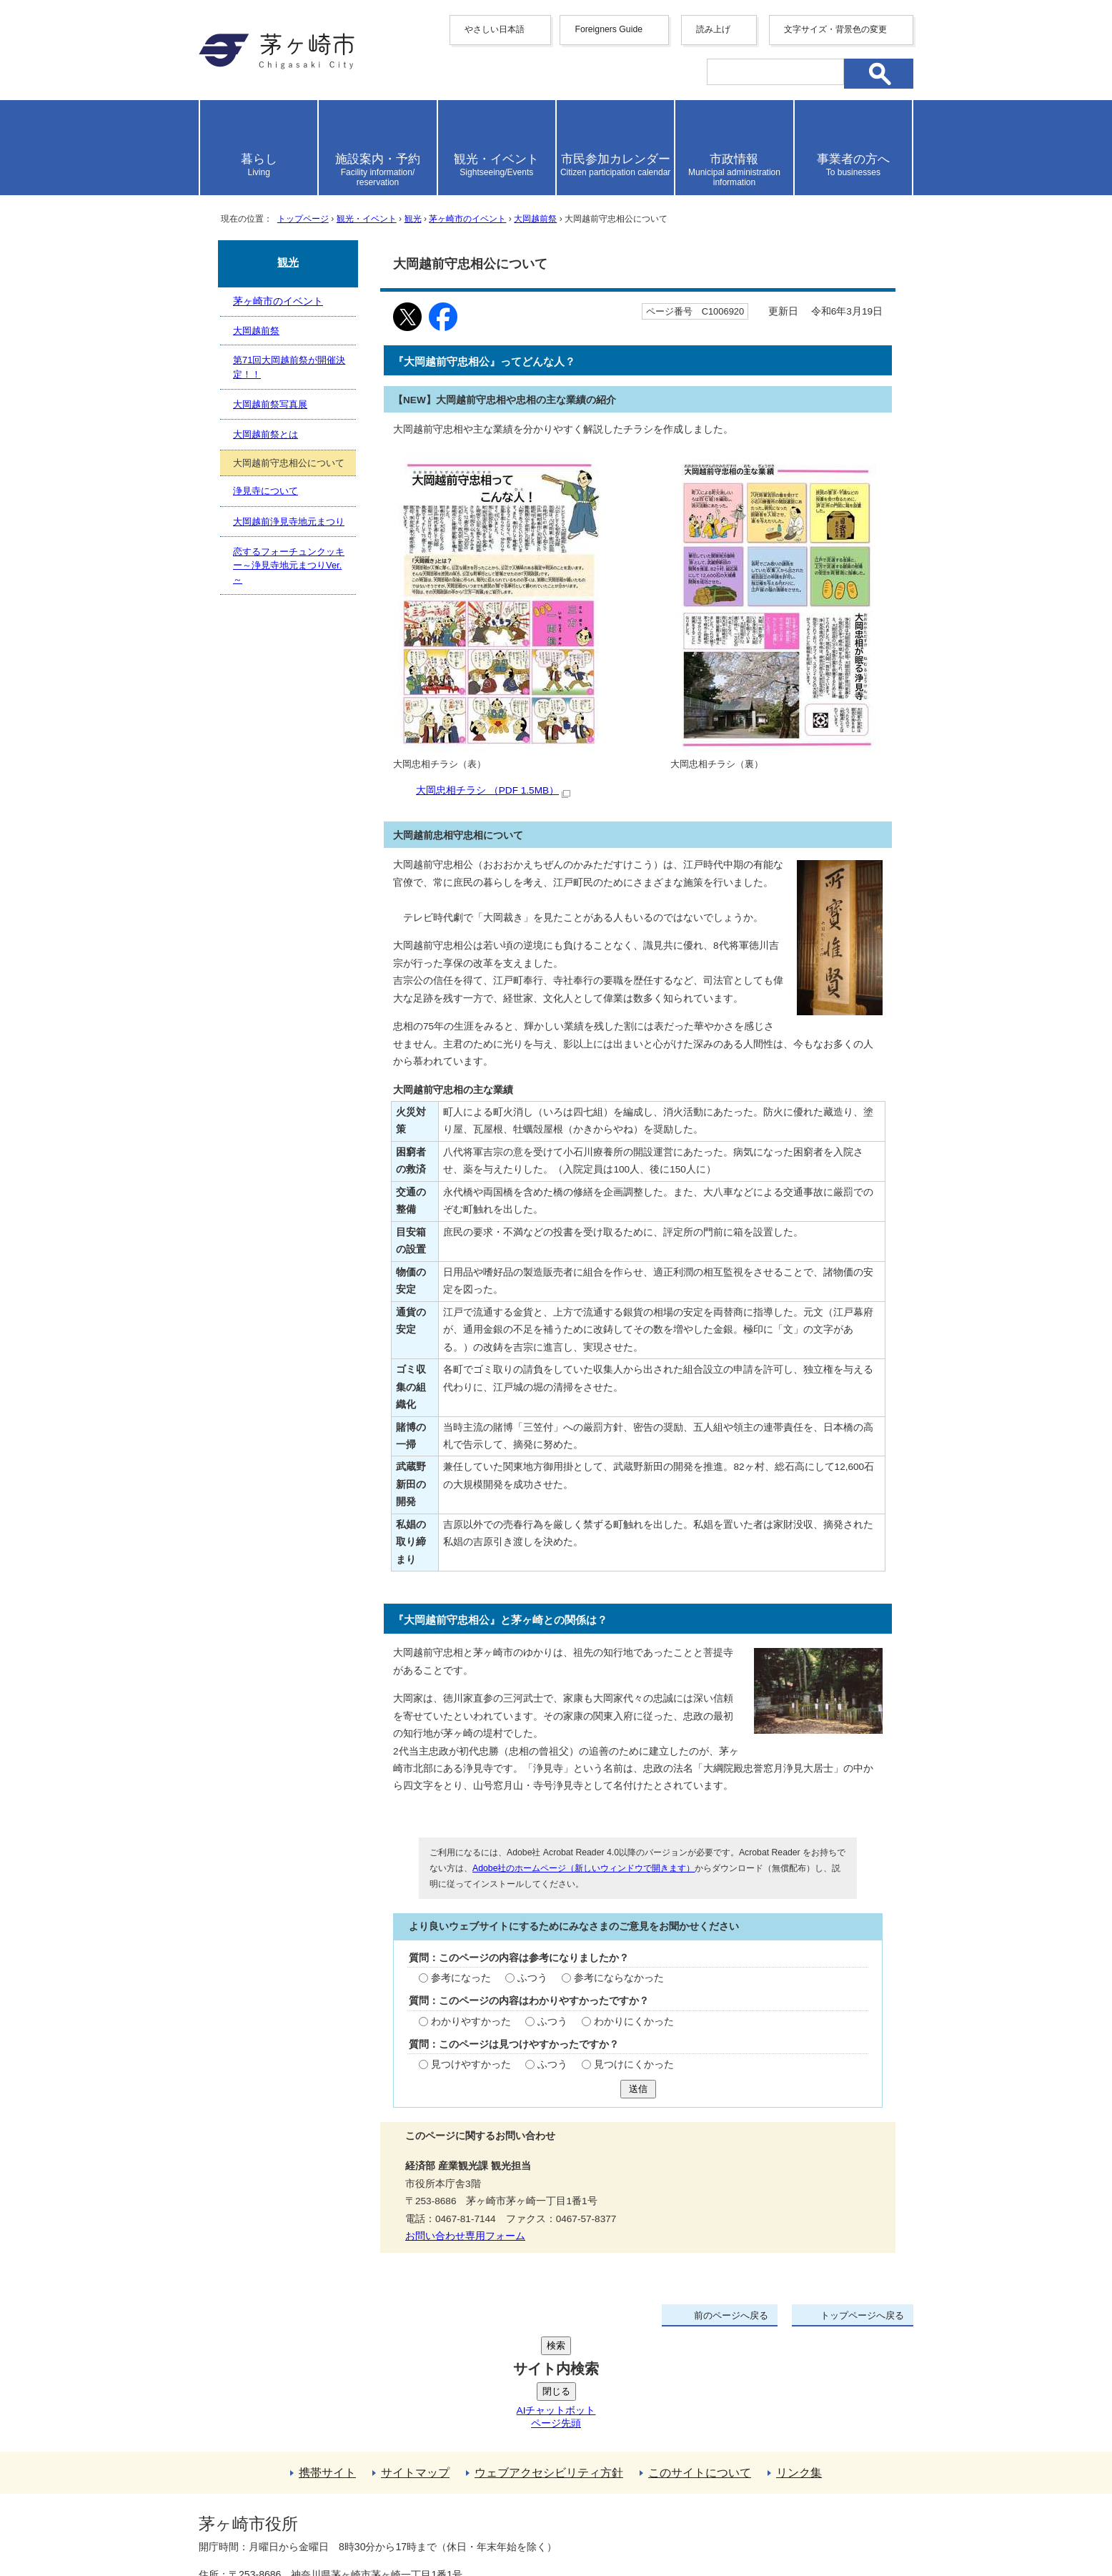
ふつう (532, 1978)
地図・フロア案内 (252, 2524)
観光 (413, 219)
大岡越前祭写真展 (270, 404)
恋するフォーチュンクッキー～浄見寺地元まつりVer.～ (288, 565)
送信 (638, 2088)
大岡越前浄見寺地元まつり (288, 521)
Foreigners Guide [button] (608, 29)
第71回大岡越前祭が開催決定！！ (289, 367)
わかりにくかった (634, 2021)
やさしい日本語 (495, 29)
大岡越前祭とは (265, 434)
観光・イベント (367, 219)
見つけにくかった (634, 2064)
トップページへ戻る (862, 2315)
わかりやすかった (471, 2021)
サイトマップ (415, 2365)
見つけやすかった (471, 2064)
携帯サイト (327, 2365)
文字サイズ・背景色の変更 (835, 29)
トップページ (303, 219)
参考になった (461, 1978)
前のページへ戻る (731, 2315)
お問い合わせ (367, 2524)
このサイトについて (699, 2365)
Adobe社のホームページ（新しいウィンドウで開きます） (583, 1868)
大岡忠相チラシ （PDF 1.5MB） (493, 790)
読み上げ (713, 29)
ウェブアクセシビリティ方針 (549, 2365)
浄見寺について (265, 490)
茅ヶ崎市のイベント (467, 219)
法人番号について (372, 2493)
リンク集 (799, 2365)
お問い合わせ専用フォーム (465, 2236)
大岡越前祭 (535, 219)
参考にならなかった (619, 1978)
